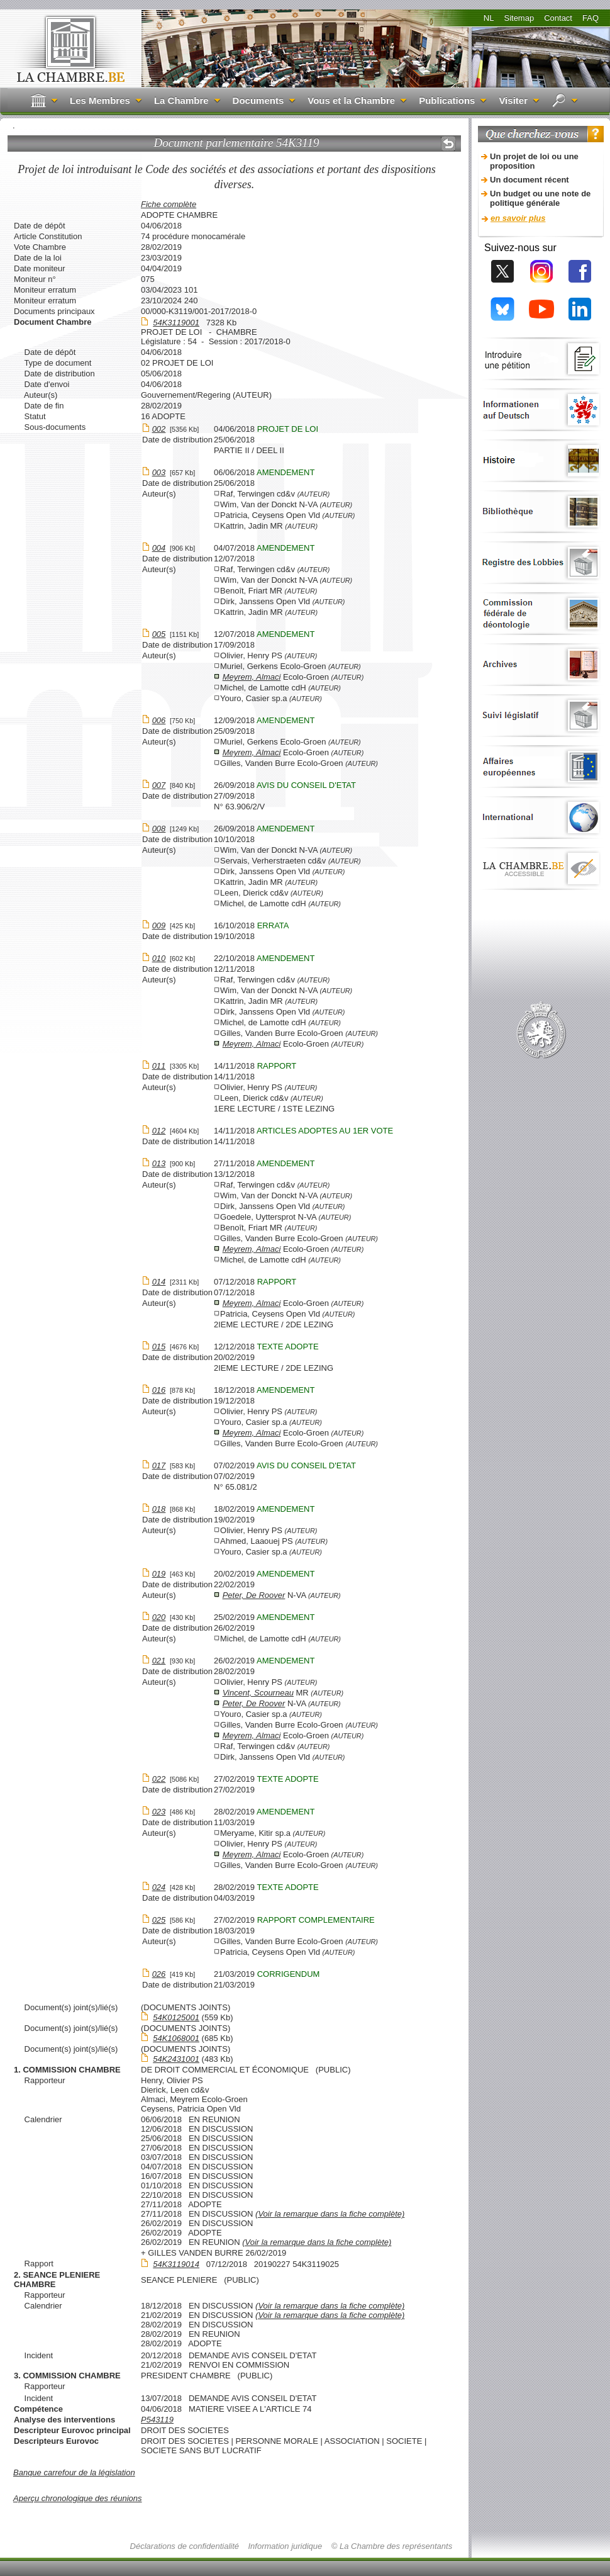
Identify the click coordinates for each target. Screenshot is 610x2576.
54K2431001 (176, 2059)
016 (159, 1390)
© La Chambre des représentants (391, 2546)
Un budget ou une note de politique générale (540, 198)
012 (159, 1130)
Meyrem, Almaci (252, 677)
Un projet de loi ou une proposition (534, 161)
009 (159, 925)
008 (159, 828)
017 (159, 1465)
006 (159, 720)
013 (159, 1163)
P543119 (157, 2419)
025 (159, 1920)
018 (159, 1509)
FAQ (590, 18)
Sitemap (519, 18)
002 (159, 429)
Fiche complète (168, 204)
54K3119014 (176, 2264)
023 (159, 1811)
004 (159, 548)
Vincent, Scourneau (258, 1692)
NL (489, 18)
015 (159, 1346)
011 (159, 1066)
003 (159, 472)
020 (159, 1617)
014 (159, 1281)
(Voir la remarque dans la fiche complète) (329, 2214)
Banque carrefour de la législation (74, 2472)
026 (159, 1974)
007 (159, 785)
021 (159, 1660)
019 (159, 1573)
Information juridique (285, 2546)
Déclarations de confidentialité (184, 2546)
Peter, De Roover (254, 1595)
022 (159, 1779)
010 (159, 958)
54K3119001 (176, 322)
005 (159, 634)
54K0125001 (176, 2017)
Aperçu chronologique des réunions (77, 2498)
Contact (558, 18)
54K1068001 (176, 2038)
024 (159, 1887)
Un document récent (529, 179)
